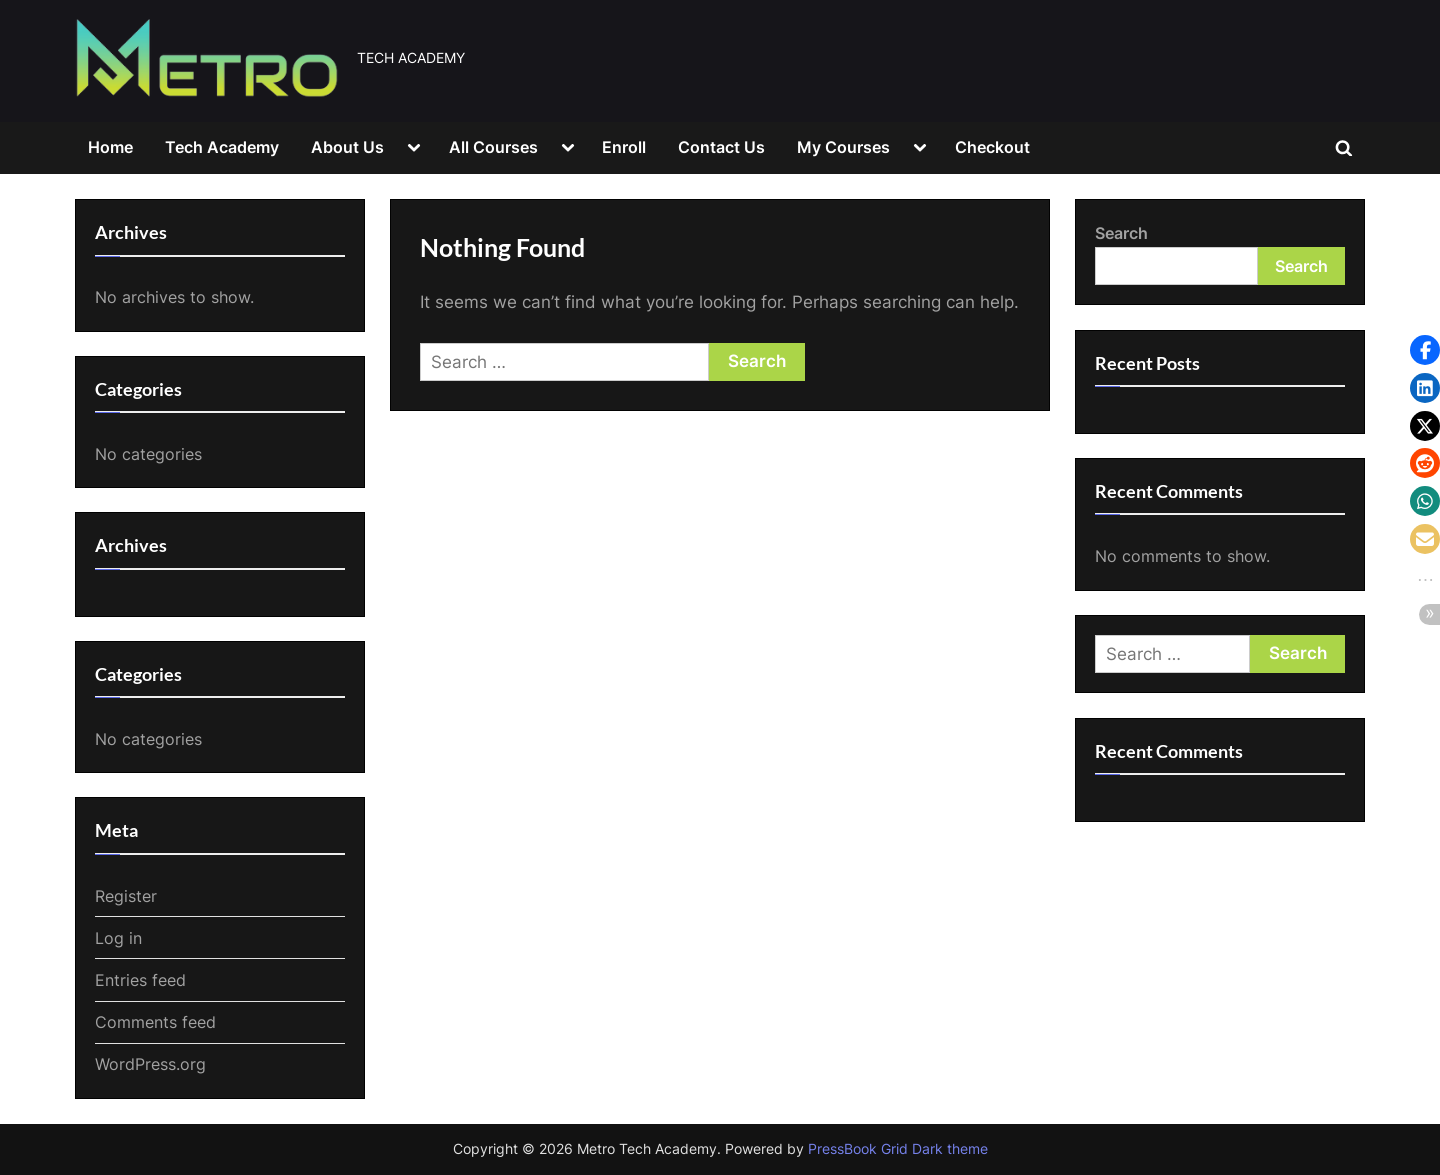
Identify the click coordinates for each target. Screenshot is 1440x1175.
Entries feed (140, 980)
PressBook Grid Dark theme (898, 1149)
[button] (1425, 350)
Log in (118, 938)
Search (1121, 233)
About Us (347, 147)
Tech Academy (222, 147)
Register (126, 896)
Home (110, 147)
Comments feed (155, 1022)
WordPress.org (150, 1064)
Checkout (992, 147)
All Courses (493, 147)
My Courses (843, 147)
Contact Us (721, 147)
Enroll (624, 147)
